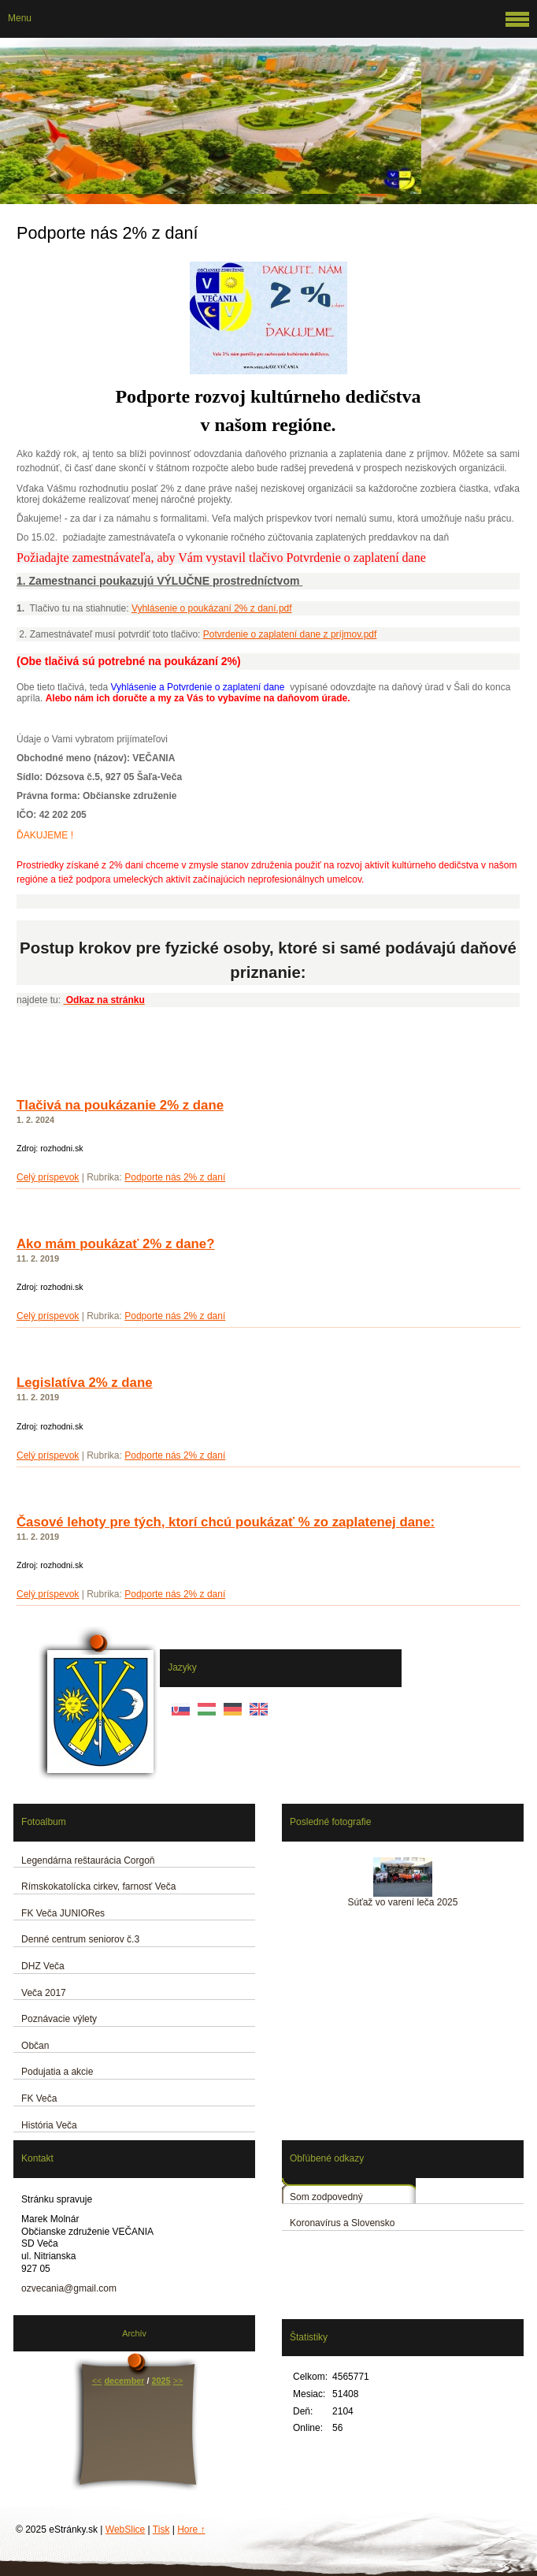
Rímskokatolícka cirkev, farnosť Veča (98, 1886)
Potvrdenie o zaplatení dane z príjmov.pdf (290, 634)
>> (178, 2380)
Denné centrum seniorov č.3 (80, 1939)
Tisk (161, 2529)
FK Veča (39, 2098)
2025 (160, 2380)
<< (97, 2380)
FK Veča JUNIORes (63, 1913)
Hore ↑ (191, 2529)
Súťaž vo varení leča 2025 (403, 1902)
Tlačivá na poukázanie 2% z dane (120, 1105)
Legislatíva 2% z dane (85, 1382)
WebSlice (125, 2529)
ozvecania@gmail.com (69, 2288)
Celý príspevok (48, 1177)
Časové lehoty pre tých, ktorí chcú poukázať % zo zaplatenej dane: (226, 1522)
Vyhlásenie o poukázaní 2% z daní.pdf (211, 608)
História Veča (49, 2125)
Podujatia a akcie (57, 2071)
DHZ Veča (43, 1966)
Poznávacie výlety (59, 2018)
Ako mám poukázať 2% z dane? (115, 1243)
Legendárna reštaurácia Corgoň (87, 1860)
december (124, 2380)
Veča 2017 (43, 1992)
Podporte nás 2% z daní (174, 1177)
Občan (35, 2045)
